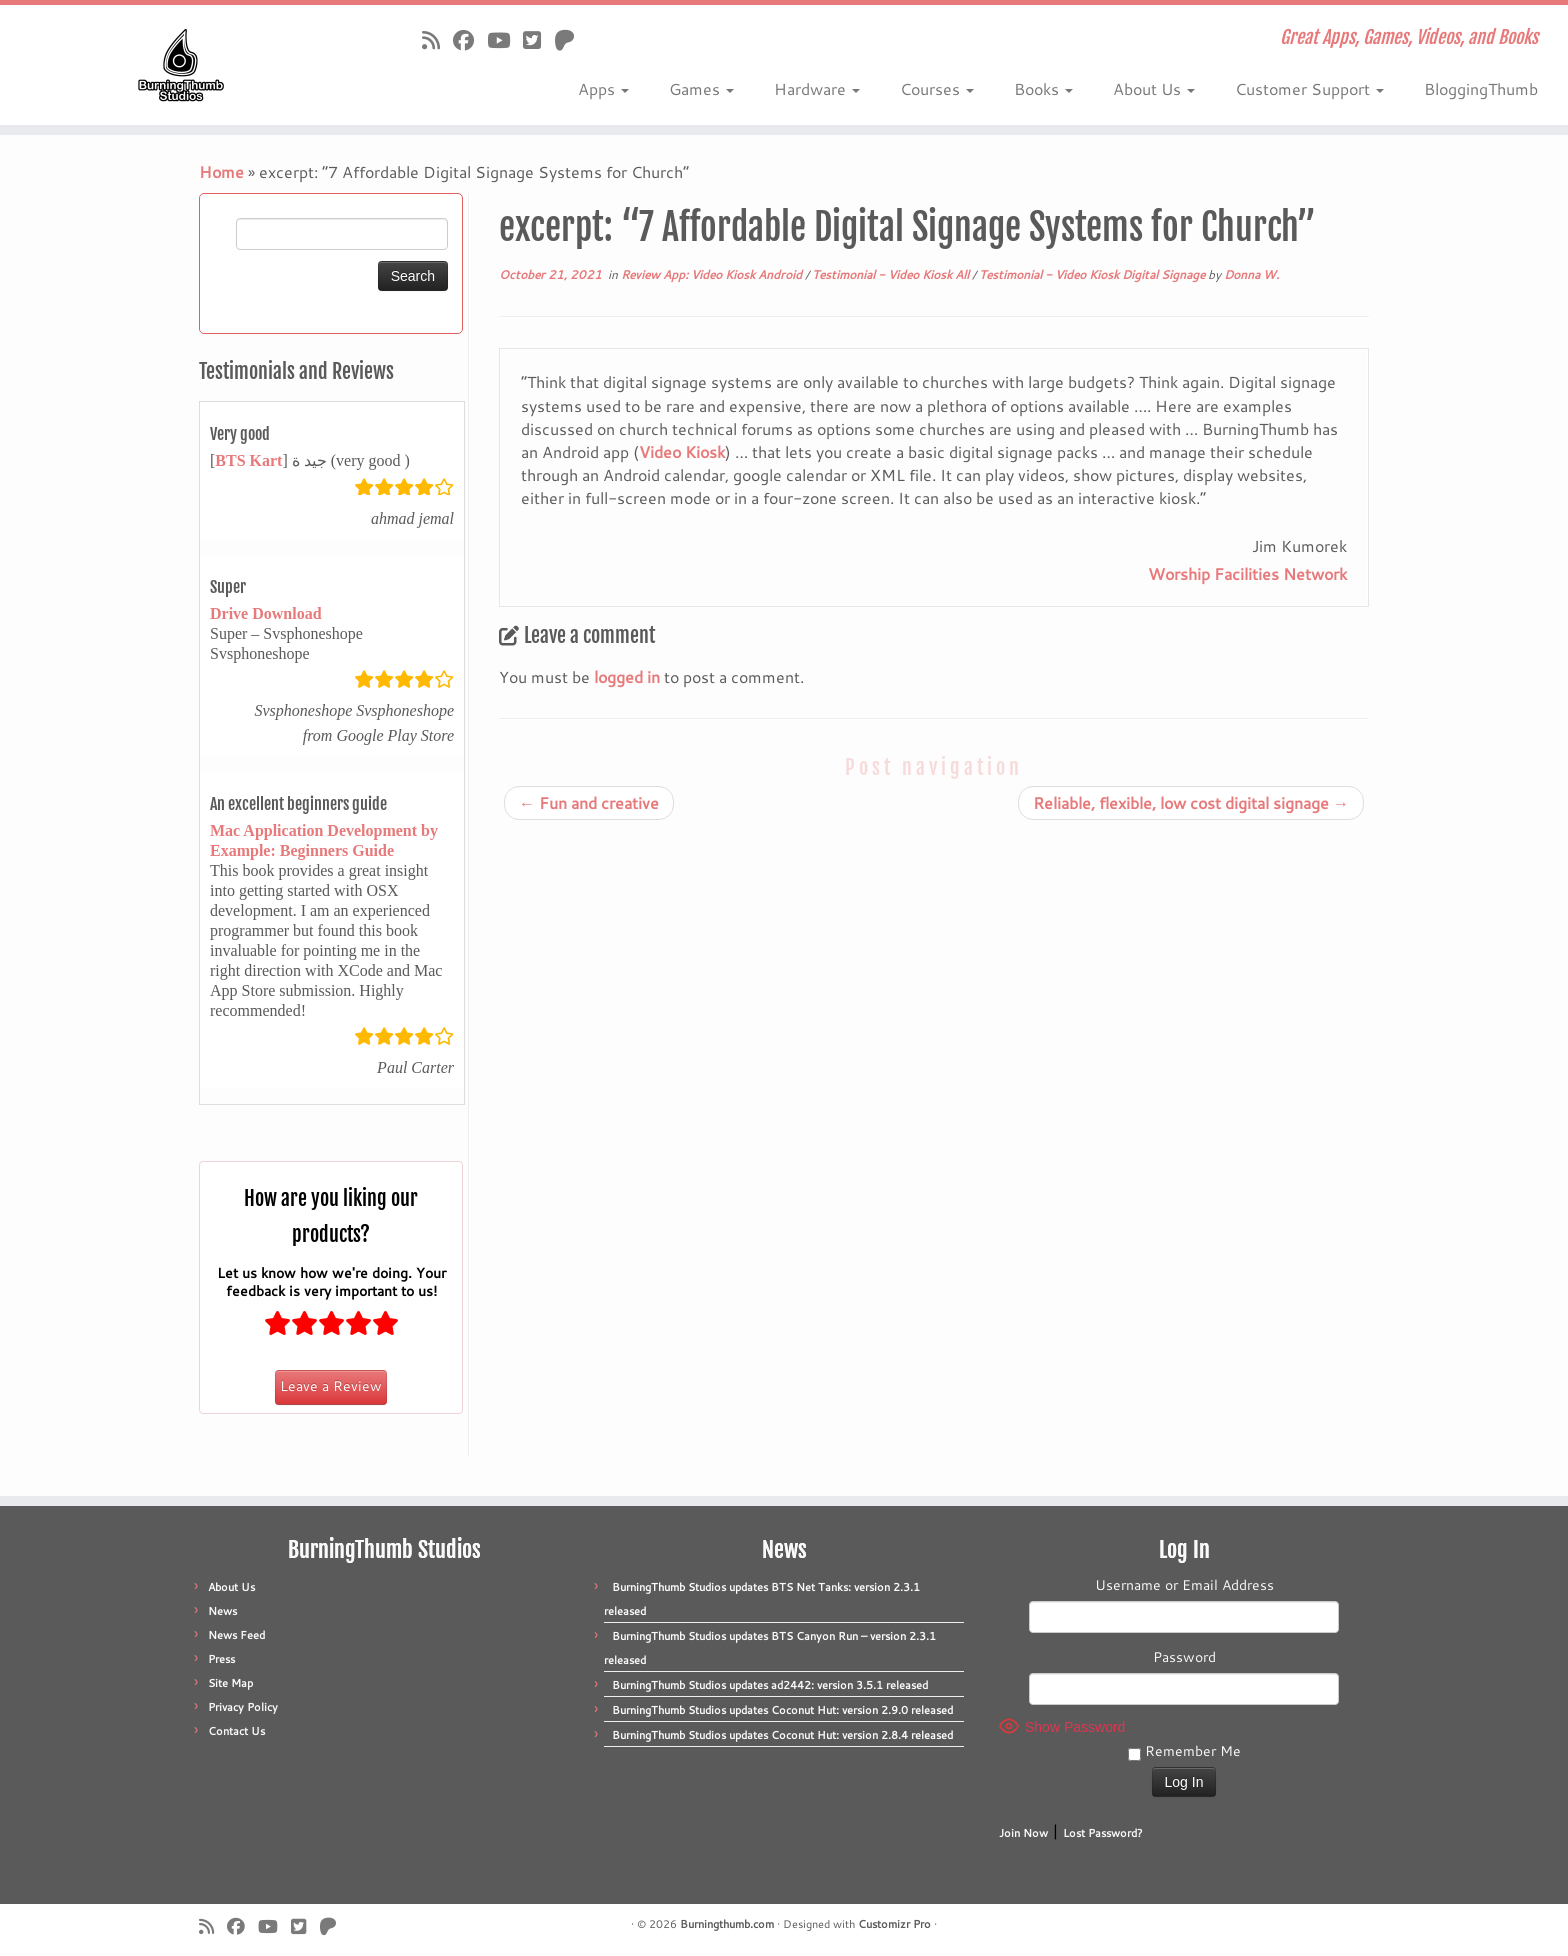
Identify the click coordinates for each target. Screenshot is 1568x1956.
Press (221, 1659)
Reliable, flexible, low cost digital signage (1191, 802)
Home (221, 171)
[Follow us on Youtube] (505, 40)
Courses (937, 88)
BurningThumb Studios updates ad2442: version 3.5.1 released (770, 1685)
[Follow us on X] (538, 40)
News (222, 1611)
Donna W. (1251, 274)
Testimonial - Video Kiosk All (892, 274)
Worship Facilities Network (1247, 573)
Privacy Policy (243, 1707)
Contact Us (236, 1731)
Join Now (1023, 1833)
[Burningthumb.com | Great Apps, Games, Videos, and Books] (181, 65)
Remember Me (1184, 1751)
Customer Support (1309, 88)
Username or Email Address (1184, 1585)
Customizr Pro (894, 1924)
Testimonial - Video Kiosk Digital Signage (1093, 274)
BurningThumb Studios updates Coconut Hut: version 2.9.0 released (782, 1710)
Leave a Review (331, 1386)
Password (1184, 1657)
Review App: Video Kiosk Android (713, 274)
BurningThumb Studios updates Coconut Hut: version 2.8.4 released (782, 1735)
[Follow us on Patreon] (571, 40)
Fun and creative (589, 802)
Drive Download (266, 613)
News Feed (236, 1635)
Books (1043, 88)
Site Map (230, 1683)
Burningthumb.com (727, 1924)
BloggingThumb (1481, 88)
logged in (627, 676)
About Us (1154, 88)
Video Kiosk (682, 451)
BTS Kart (248, 460)
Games (701, 88)
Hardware (817, 88)
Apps (603, 88)
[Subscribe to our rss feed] (437, 40)
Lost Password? (1103, 1833)
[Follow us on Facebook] (470, 40)
